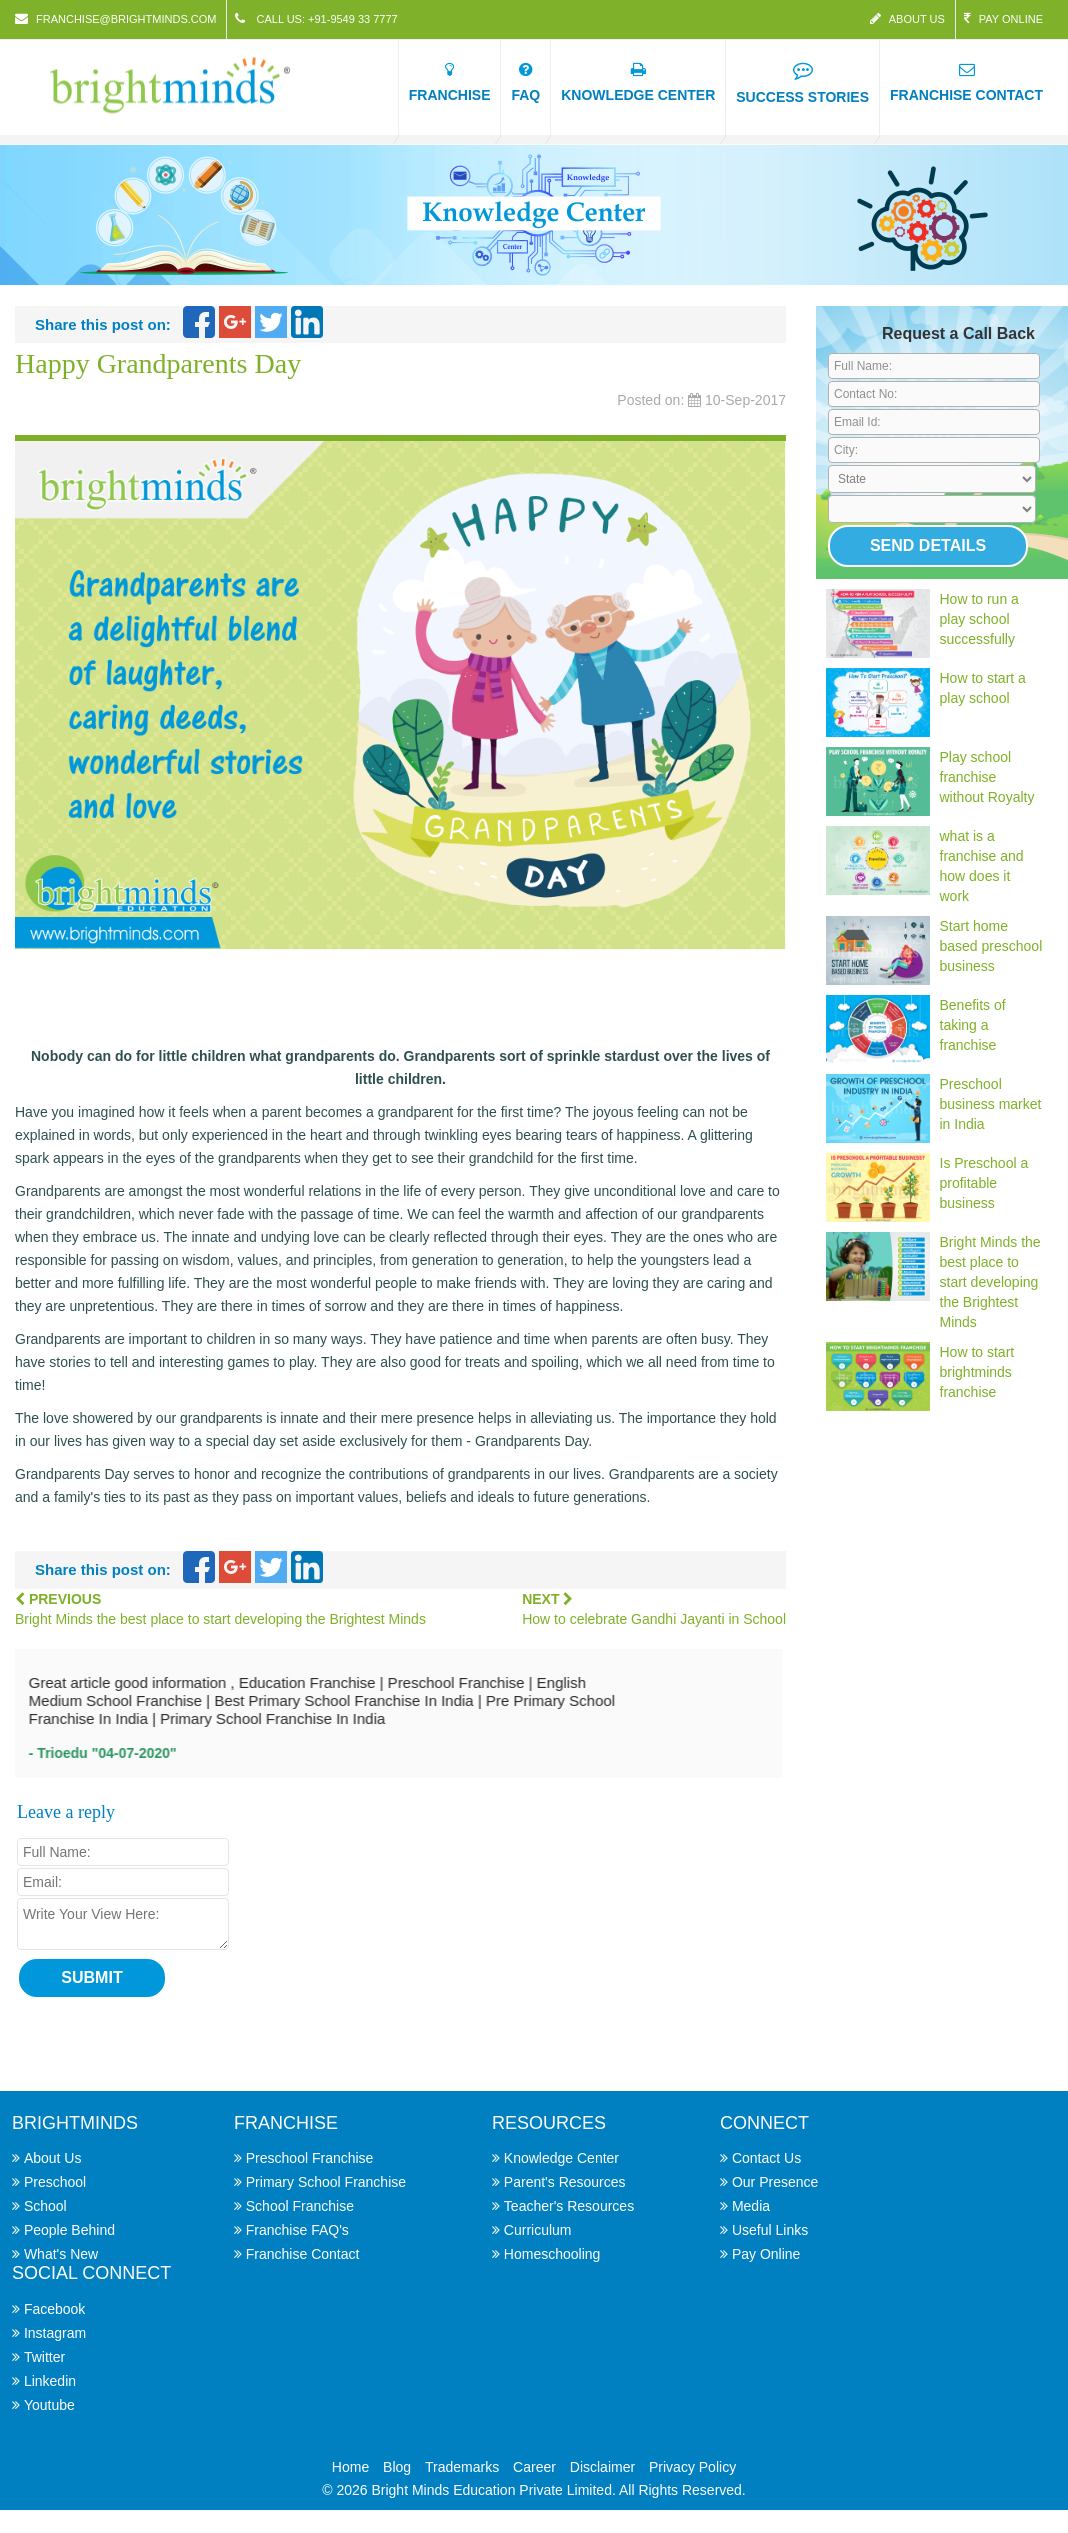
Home (350, 2467)
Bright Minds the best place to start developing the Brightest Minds (990, 1282)
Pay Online (1003, 18)
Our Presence (775, 2182)
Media (751, 2206)
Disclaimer (602, 2467)
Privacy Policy (692, 2467)
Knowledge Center (561, 2158)
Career (534, 2467)
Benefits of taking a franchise (973, 1025)
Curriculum (538, 2230)
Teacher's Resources (569, 2206)
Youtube (49, 2405)
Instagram (55, 2333)
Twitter (44, 2357)
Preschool (55, 2182)
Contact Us (766, 2158)
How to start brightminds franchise (977, 1372)
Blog (397, 2467)
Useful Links (770, 2230)
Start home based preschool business (991, 946)
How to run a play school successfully (979, 619)
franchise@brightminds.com (115, 18)
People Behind (69, 2230)
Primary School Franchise (326, 2182)
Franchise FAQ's (297, 2230)
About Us (907, 18)
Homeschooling (552, 2254)
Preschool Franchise (310, 2158)
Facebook (54, 2309)
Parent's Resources (565, 2182)
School (45, 2206)
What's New (61, 2254)
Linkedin (50, 2381)
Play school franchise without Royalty (987, 777)
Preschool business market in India (991, 1104)
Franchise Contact (303, 2254)
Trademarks (462, 2467)
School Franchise (300, 2206)
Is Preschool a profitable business (984, 1183)
